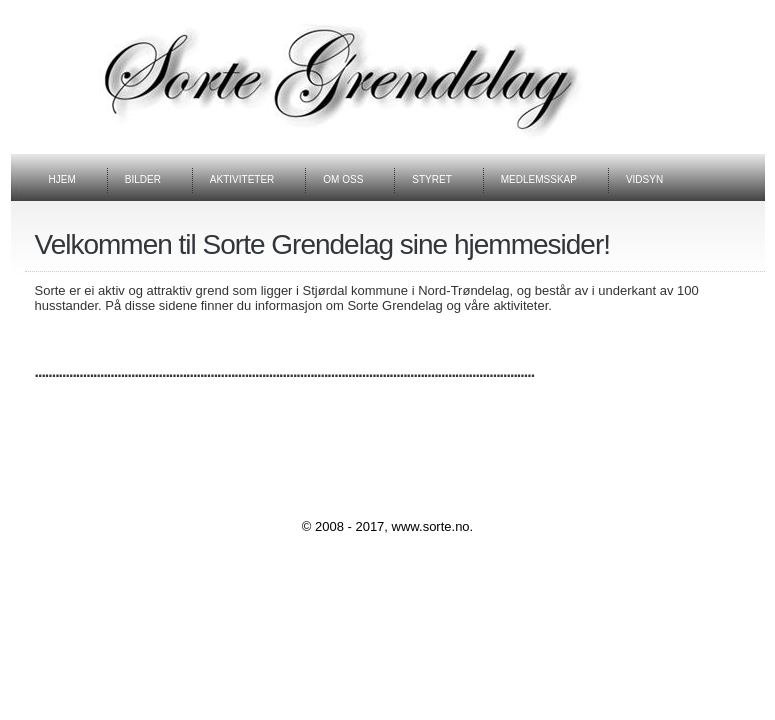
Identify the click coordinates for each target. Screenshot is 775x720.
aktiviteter (242, 179)
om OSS (343, 179)
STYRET (431, 179)
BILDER (143, 179)
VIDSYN (644, 179)
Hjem (62, 179)
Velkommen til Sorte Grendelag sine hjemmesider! (323, 244)
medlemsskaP (539, 179)
